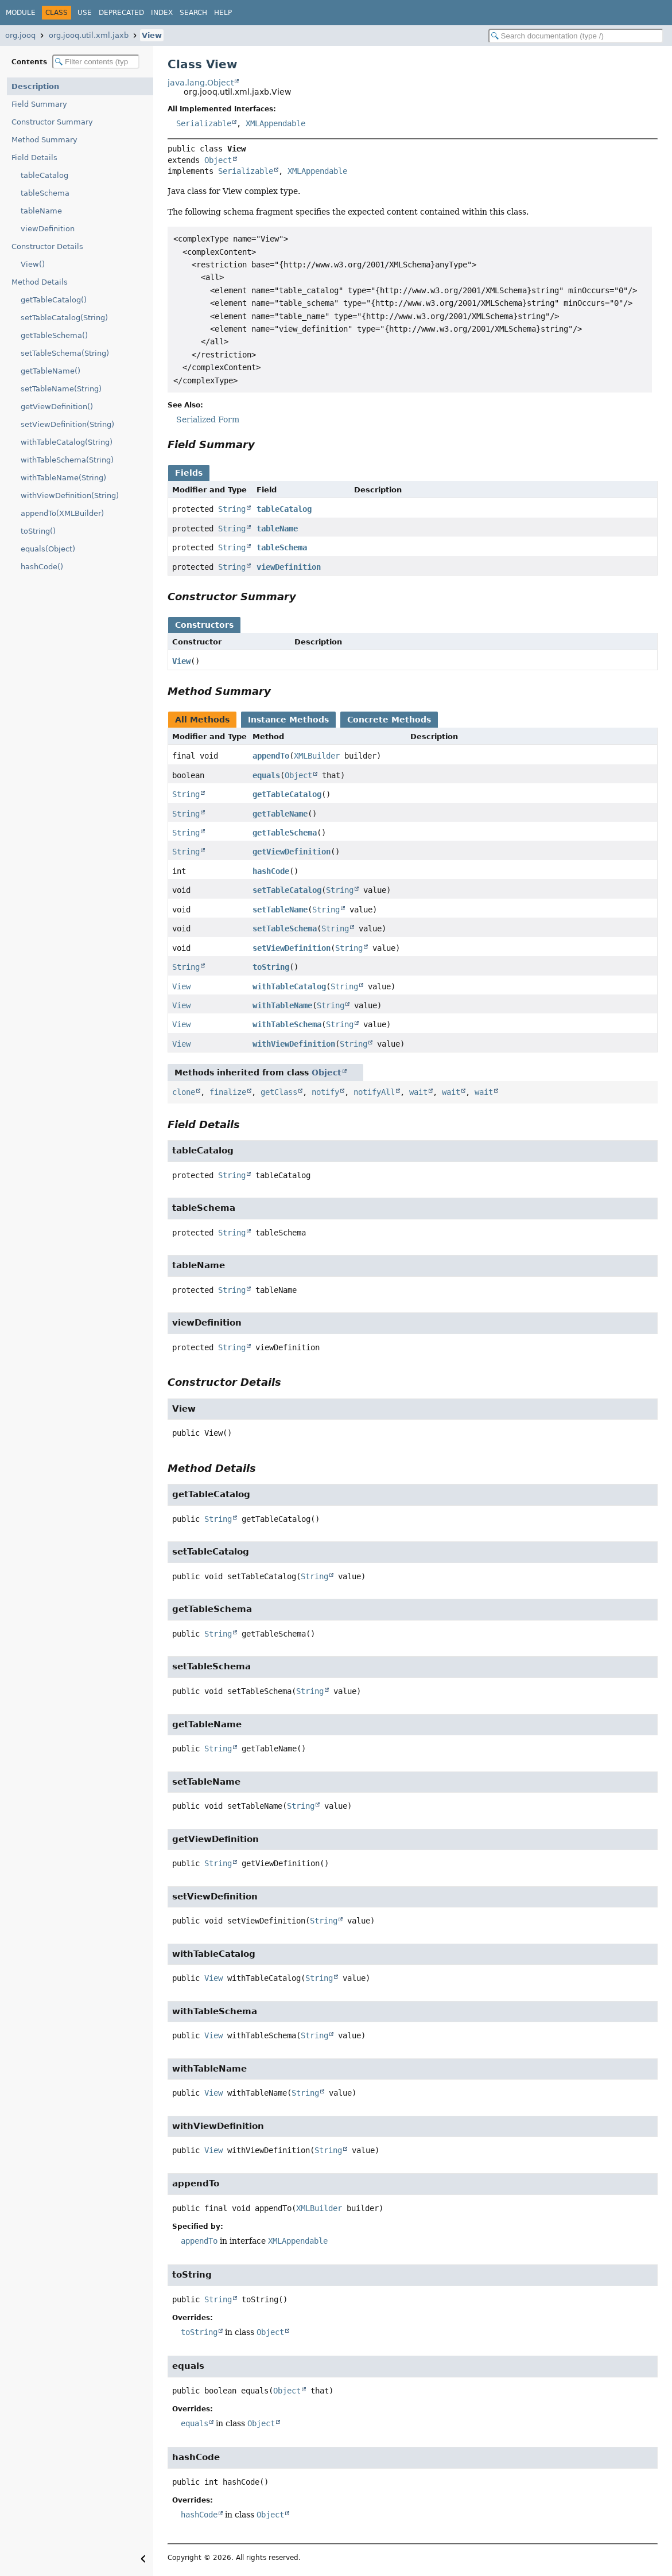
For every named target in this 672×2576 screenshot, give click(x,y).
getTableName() (50, 371)
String (232, 509)
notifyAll (374, 1092)
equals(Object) (48, 549)
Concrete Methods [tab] (389, 719)
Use (84, 13)
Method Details (39, 282)
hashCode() (42, 566)
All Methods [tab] (202, 719)
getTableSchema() (54, 335)
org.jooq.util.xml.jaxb (89, 35)
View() (33, 264)
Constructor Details (47, 246)
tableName (41, 211)
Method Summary (44, 139)
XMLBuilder (317, 755)
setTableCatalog (287, 890)
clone (183, 1092)
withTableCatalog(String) (66, 442)
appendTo (271, 755)
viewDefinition (48, 228)
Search (193, 13)
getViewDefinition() (57, 406)
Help (223, 13)
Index (162, 13)
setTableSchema (285, 928)
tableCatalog (44, 175)
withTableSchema (287, 1024)
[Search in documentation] (575, 36)
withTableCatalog (289, 986)
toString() (38, 531)
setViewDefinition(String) (67, 424)
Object (218, 160)
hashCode (271, 871)
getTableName (280, 813)
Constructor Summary (52, 122)
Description (35, 86)
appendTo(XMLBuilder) (62, 513)
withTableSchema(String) (67, 460)
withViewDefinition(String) (70, 495)
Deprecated (121, 13)
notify (325, 1092)
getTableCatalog (287, 794)
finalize (227, 1092)
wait (418, 1092)
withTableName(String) (63, 477)
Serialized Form (207, 419)
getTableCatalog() (54, 300)
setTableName (280, 909)
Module (21, 13)
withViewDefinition (294, 1043)
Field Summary (39, 104)
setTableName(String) (61, 388)
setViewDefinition (292, 948)
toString (271, 967)
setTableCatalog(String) (64, 317)
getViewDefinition (292, 851)
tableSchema (45, 193)
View (152, 35)
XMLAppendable (275, 123)
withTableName (282, 1005)
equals (266, 775)
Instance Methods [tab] (288, 719)
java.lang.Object (201, 82)
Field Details (34, 157)
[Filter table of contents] (95, 62)
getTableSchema (285, 832)
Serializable (203, 123)
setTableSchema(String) (65, 353)
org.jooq (20, 35)
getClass (279, 1092)
